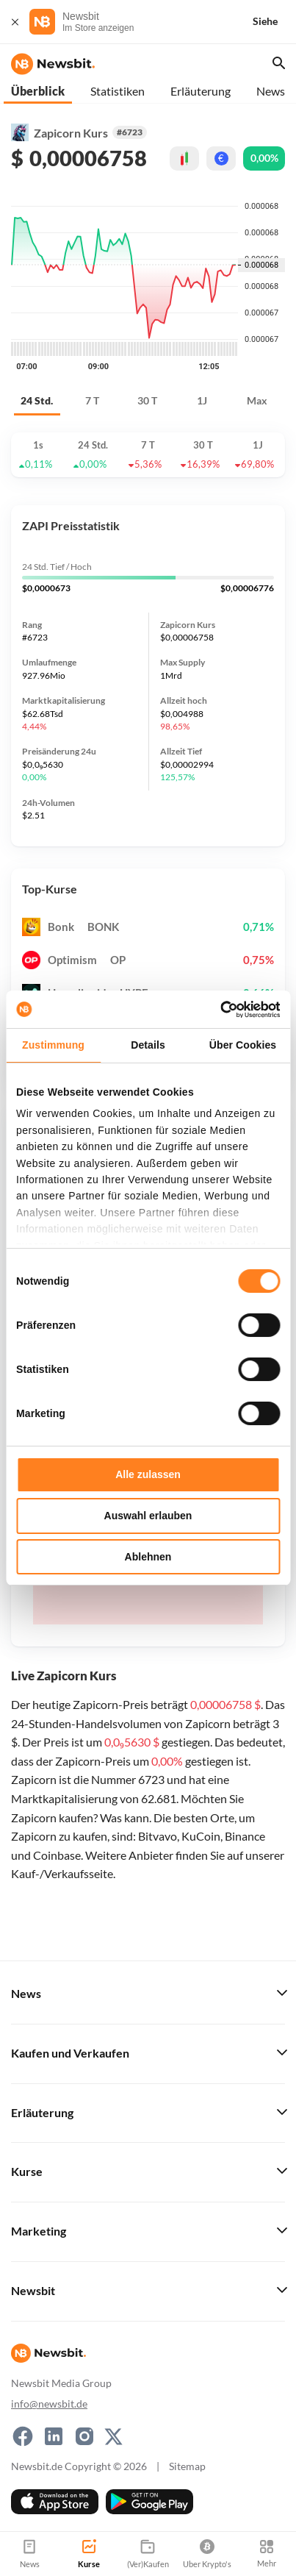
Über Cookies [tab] (242, 1045)
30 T (147, 400)
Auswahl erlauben (148, 1515)
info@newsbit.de (49, 2403)
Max (257, 400)
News (270, 91)
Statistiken (117, 91)
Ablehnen (148, 1557)
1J (202, 400)
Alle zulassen (148, 1474)
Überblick (38, 91)
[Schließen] (14, 21)
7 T (92, 400)
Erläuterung (200, 91)
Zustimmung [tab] (53, 1045)
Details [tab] (148, 1045)
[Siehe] (274, 21)
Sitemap (187, 2466)
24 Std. (37, 400)
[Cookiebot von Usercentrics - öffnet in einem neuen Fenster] (215, 1009)
